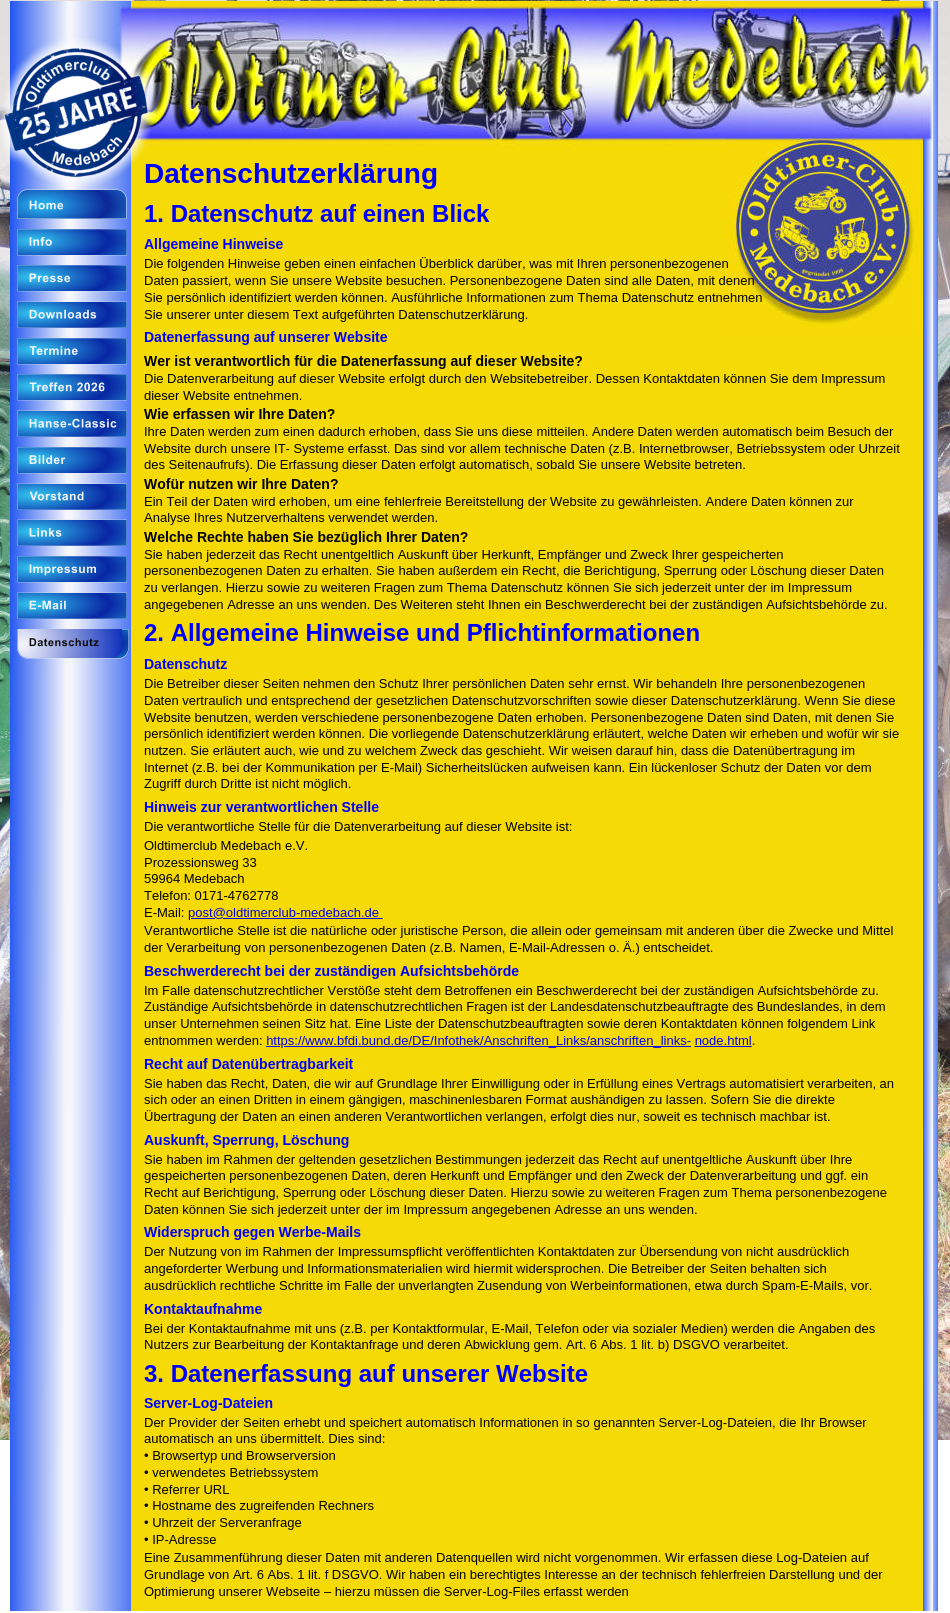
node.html (723, 1040)
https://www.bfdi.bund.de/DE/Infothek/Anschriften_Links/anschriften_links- (478, 1040)
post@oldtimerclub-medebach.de (285, 912)
